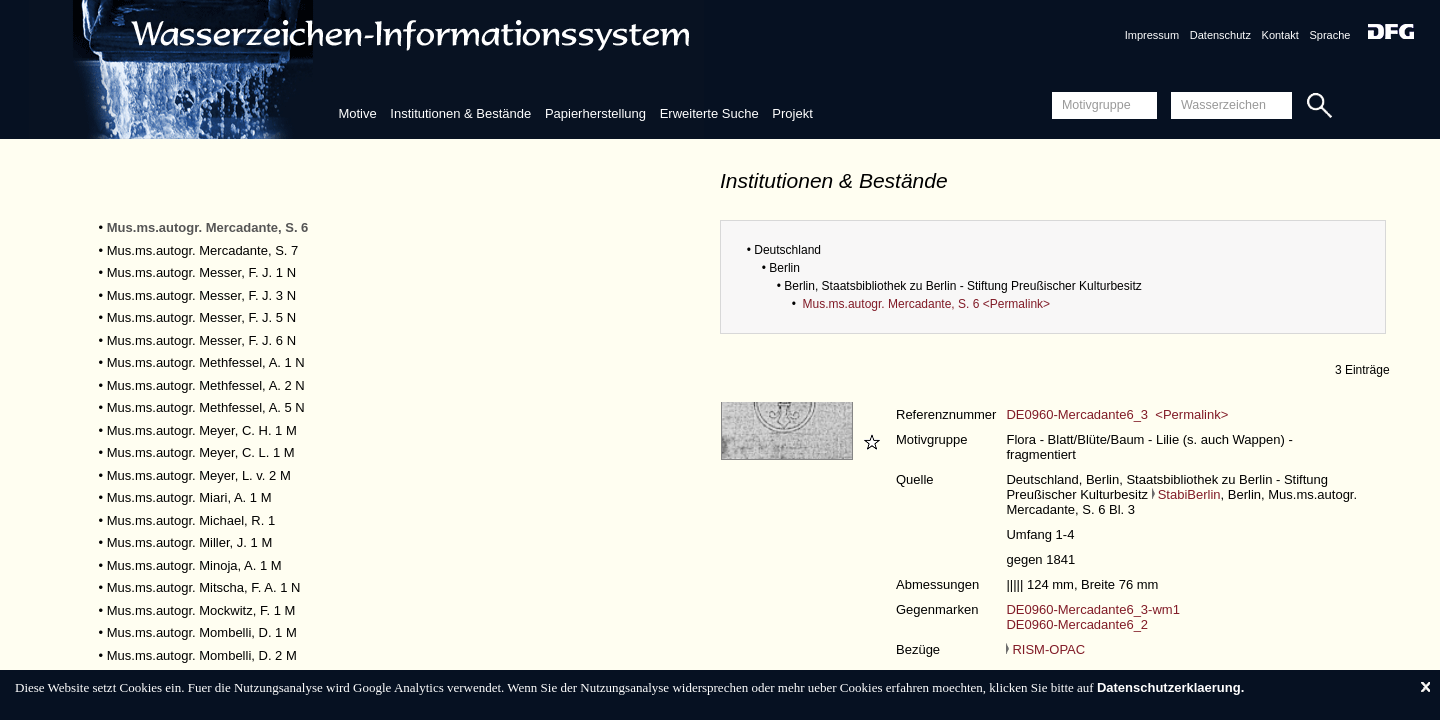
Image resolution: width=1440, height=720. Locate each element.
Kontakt (1280, 35)
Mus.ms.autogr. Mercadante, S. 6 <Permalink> (926, 304)
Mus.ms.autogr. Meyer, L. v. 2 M (199, 475)
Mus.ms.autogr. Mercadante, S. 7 (202, 250)
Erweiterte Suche (709, 113)
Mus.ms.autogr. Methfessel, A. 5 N (206, 407)
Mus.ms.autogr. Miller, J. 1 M (189, 542)
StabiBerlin (1186, 494)
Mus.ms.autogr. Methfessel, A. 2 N (206, 385)
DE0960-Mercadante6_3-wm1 (1092, 609)
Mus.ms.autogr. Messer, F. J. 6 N (201, 340)
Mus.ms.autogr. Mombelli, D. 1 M (202, 632)
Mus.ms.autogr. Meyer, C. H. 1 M (202, 430)
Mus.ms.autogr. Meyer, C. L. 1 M (201, 452)
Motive (357, 113)
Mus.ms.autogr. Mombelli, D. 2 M (202, 655)
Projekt (792, 113)
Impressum (1152, 35)
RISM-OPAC (1045, 649)
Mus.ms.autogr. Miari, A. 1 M (189, 497)
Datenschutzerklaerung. (1170, 687)
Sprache (1329, 35)
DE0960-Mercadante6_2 (1077, 624)
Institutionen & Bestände (460, 113)
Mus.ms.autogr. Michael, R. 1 (191, 520)
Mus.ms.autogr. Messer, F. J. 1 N (201, 272)
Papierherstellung (595, 113)
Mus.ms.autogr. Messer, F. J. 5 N (201, 317)
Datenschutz (1220, 35)
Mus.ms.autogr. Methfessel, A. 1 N (206, 362)
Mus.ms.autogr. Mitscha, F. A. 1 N (204, 587)
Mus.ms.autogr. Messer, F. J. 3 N (201, 295)
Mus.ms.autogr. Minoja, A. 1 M (194, 565)
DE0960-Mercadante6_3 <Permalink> (1117, 414)
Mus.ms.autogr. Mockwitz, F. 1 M (201, 610)
